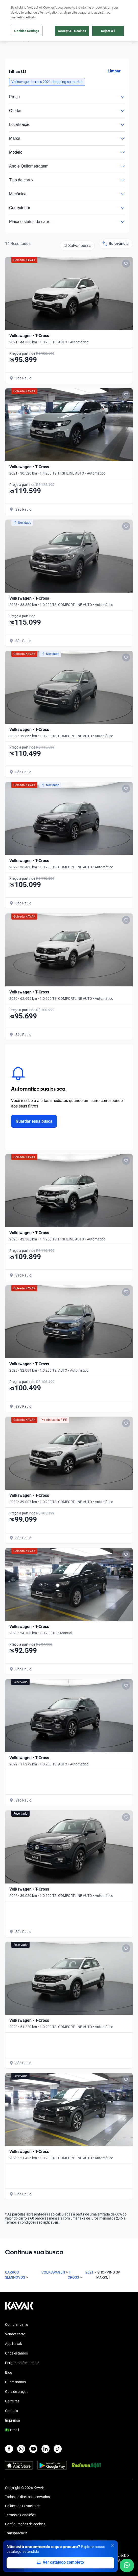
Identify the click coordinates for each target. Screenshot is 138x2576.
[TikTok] (58, 2449)
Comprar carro (16, 2324)
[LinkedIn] (45, 2449)
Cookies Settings (26, 31)
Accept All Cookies (72, 31)
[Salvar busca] (77, 246)
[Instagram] (21, 2449)
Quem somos (15, 2382)
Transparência (16, 2533)
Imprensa (12, 2420)
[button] (47, 82)
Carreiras (12, 2401)
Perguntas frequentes (22, 2363)
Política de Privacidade (22, 2506)
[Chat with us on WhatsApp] (127, 2565)
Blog (8, 2372)
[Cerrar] (113, 2546)
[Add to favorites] (126, 264)
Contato (11, 2411)
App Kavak (13, 2344)
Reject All (108, 31)
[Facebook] (9, 2449)
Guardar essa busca (34, 1121)
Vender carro (15, 2334)
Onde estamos (16, 2353)
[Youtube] (33, 2449)
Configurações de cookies (25, 2524)
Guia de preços (16, 2392)
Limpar (114, 71)
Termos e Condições (20, 2515)
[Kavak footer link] (19, 2308)
